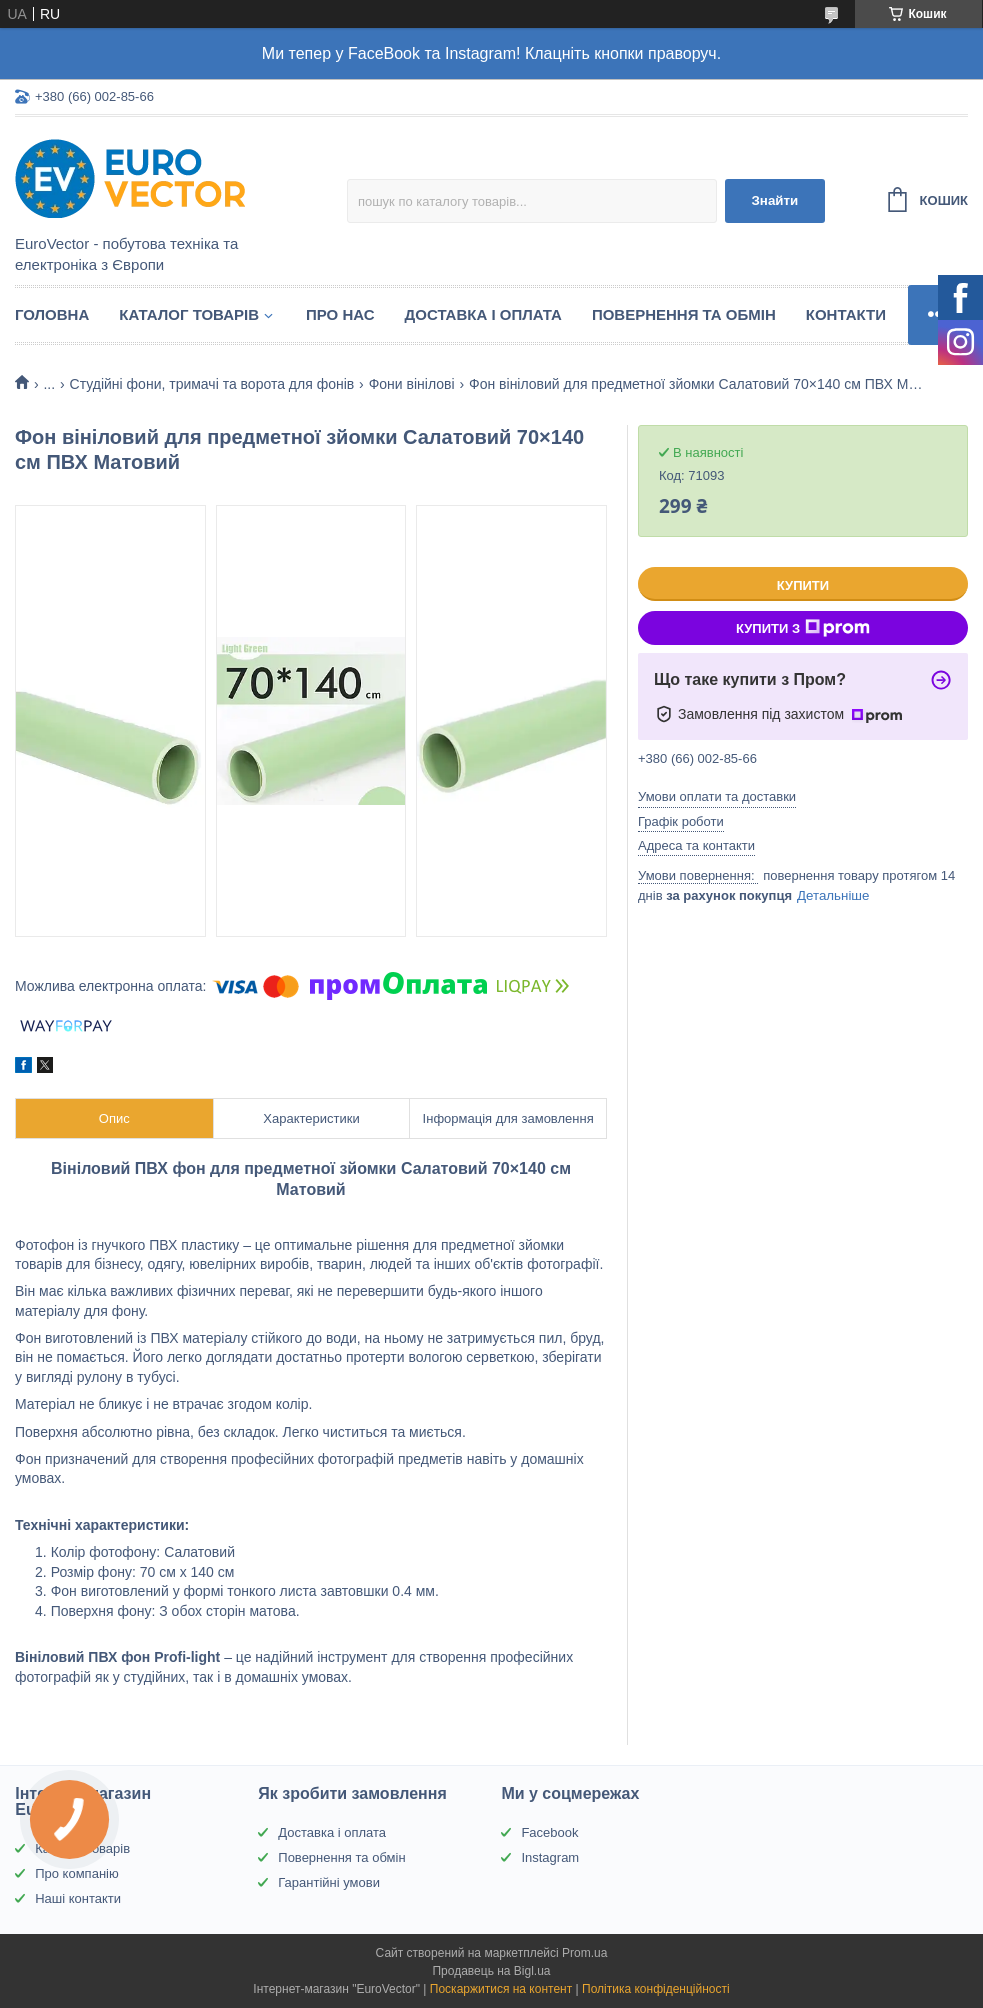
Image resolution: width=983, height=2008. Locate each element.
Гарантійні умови (329, 1882)
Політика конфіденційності (656, 1989)
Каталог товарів (189, 314)
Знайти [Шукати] (775, 200)
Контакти (846, 314)
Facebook (549, 1832)
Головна (52, 314)
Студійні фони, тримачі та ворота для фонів (212, 384)
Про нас (340, 314)
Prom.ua (584, 1953)
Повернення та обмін (684, 314)
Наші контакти (78, 1898)
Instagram (550, 1857)
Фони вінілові (412, 384)
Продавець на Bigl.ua (491, 1971)
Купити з (803, 628)
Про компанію (77, 1873)
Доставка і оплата (483, 314)
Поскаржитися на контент (501, 1989)
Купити (803, 585)
